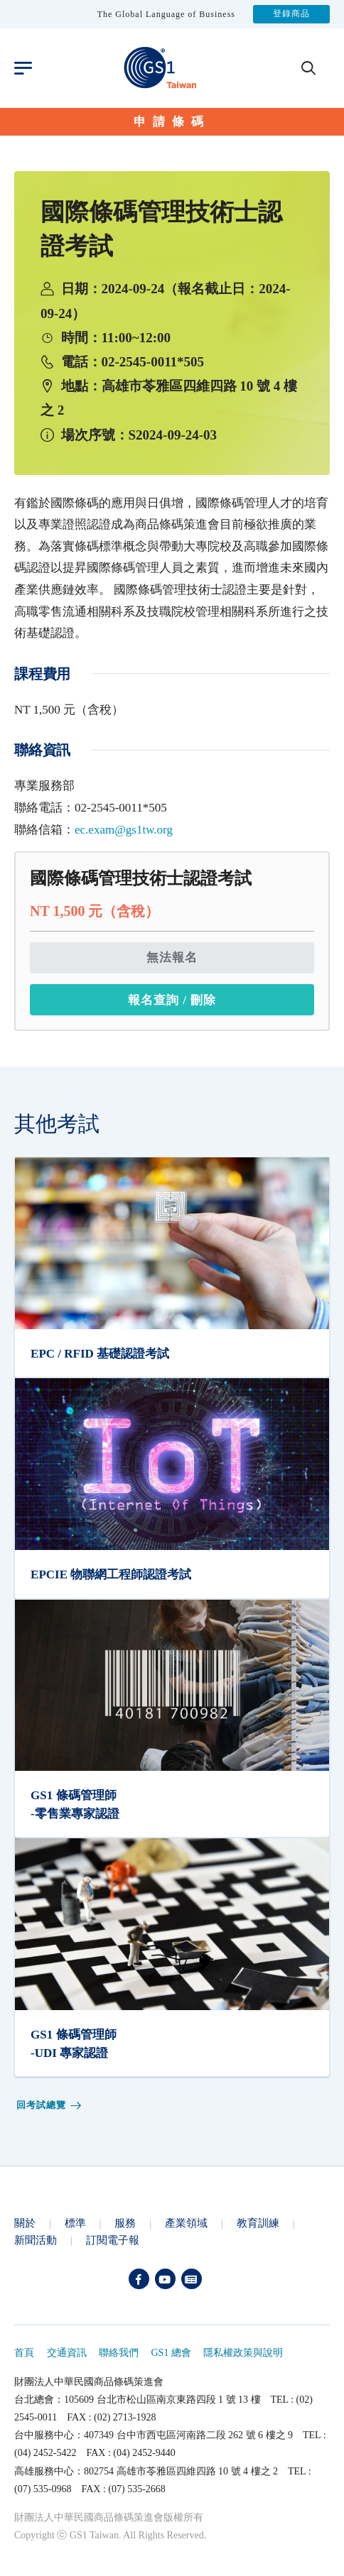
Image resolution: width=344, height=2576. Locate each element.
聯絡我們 (119, 2352)
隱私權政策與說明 (243, 2352)
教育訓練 (258, 2223)
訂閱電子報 (112, 2240)
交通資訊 (67, 2352)
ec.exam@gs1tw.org (124, 829)
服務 (125, 2223)
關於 (25, 2223)
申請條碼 (172, 122)
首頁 (24, 2352)
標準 (75, 2223)
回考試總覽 (49, 2105)
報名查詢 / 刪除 (172, 1000)
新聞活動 (35, 2240)
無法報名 (172, 957)
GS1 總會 (171, 2352)
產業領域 (186, 2223)
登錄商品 (291, 14)
